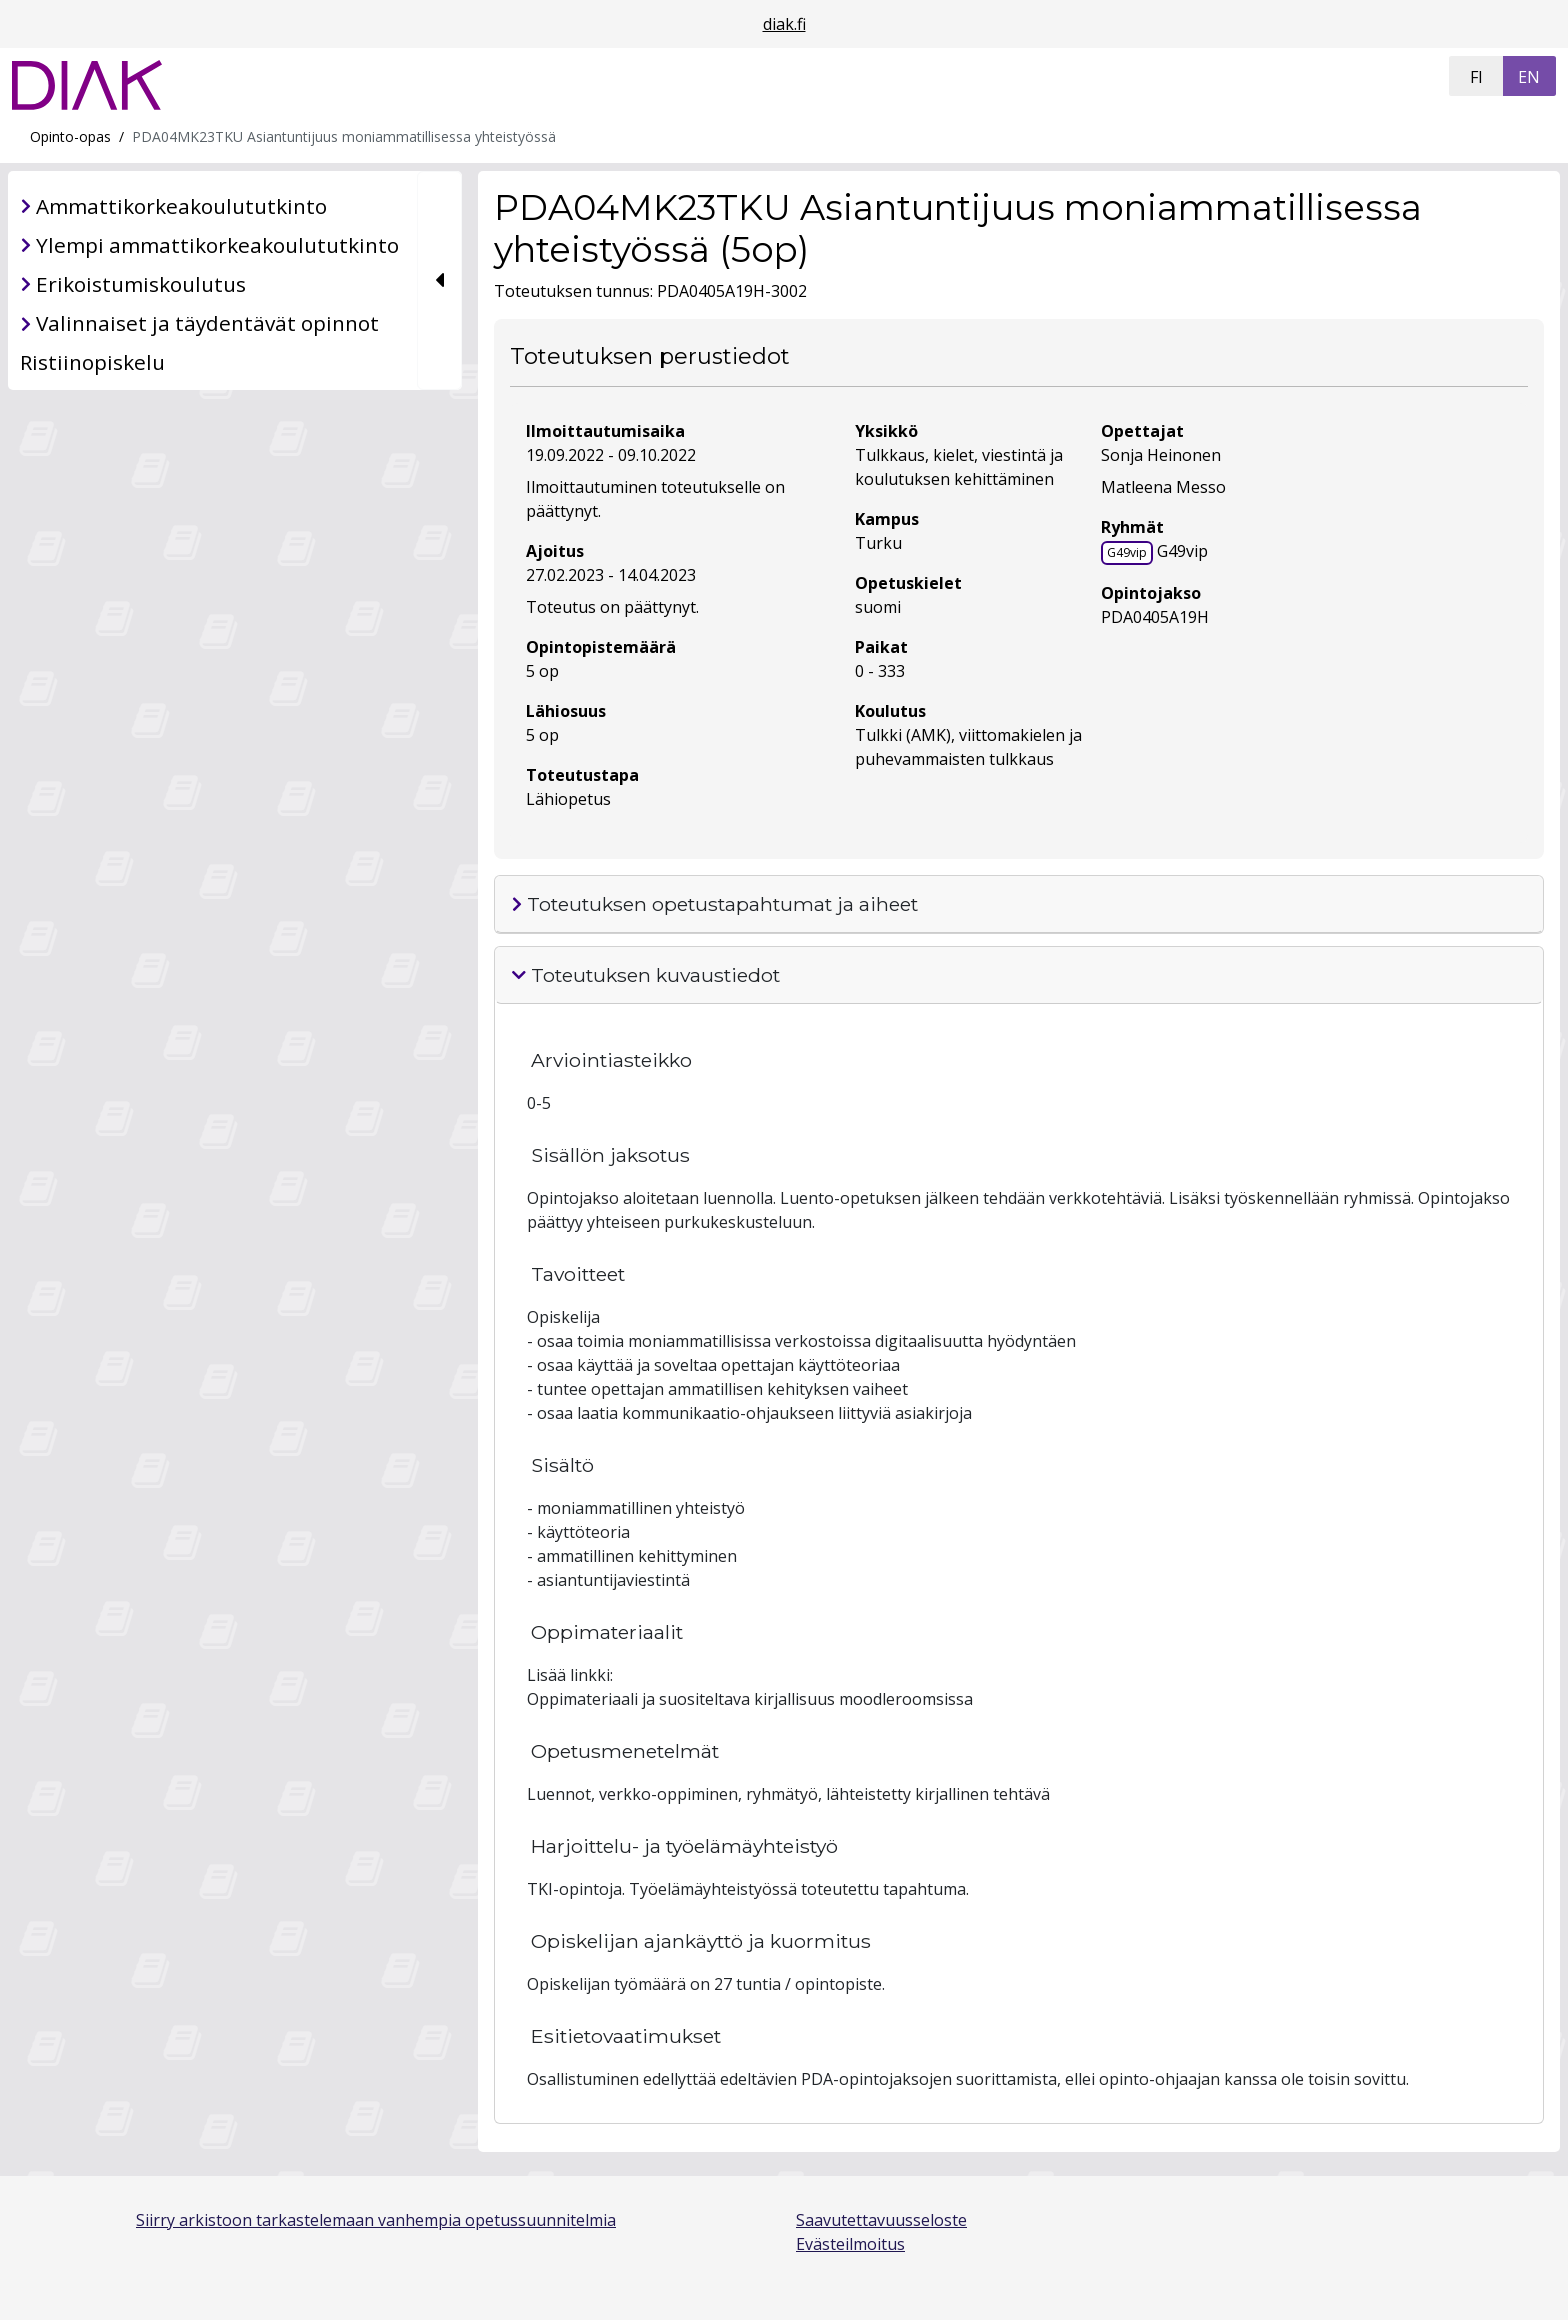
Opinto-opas (70, 136)
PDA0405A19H (1155, 617)
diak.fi (784, 24)
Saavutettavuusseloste (881, 2220)
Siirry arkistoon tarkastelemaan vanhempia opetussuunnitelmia (376, 2220)
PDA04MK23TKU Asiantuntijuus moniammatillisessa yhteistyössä (344, 136)
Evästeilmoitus (850, 2244)
